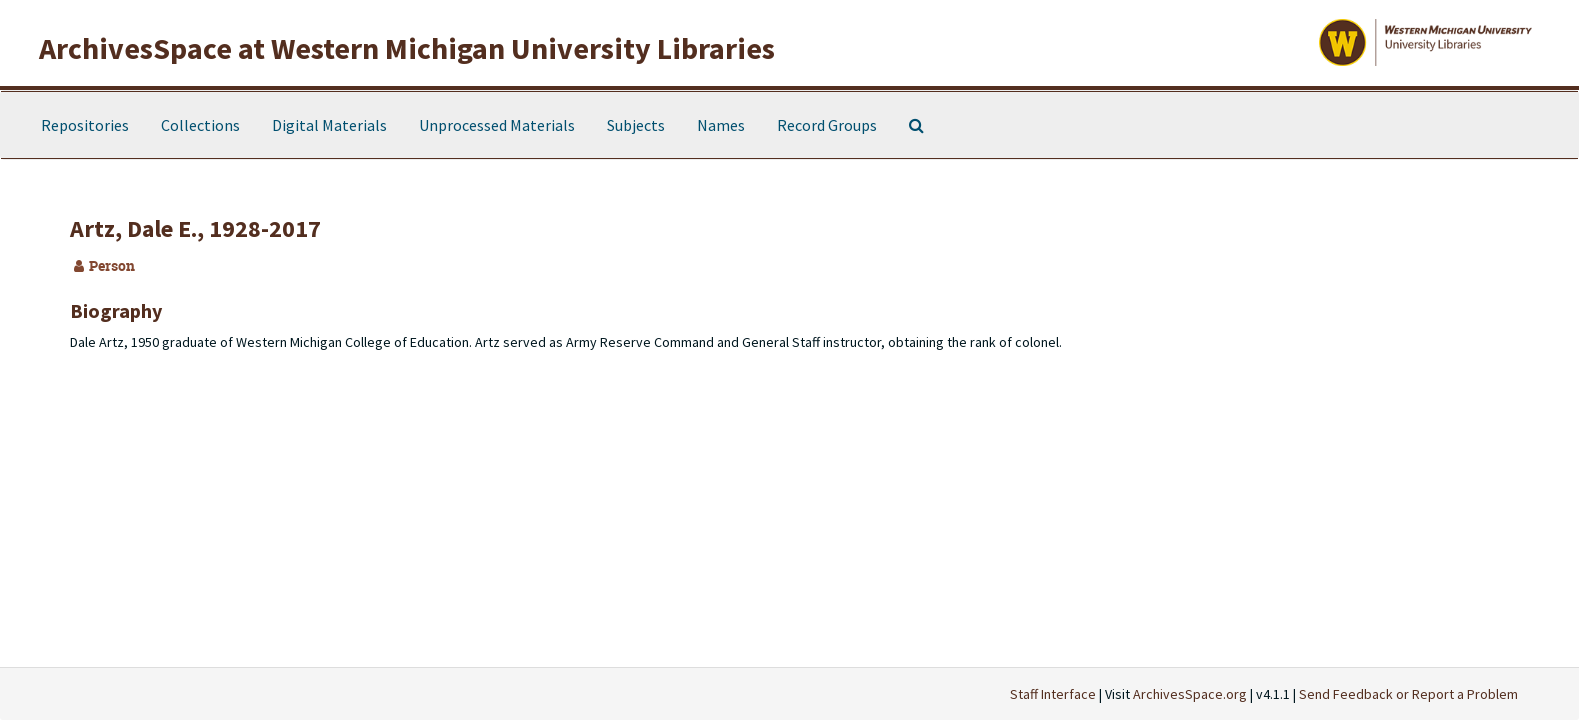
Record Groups (827, 125)
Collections (200, 125)
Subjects (636, 125)
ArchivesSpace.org (1190, 694)
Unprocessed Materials (497, 125)
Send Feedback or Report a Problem (1408, 694)
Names (721, 125)
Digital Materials (329, 125)
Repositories (85, 125)
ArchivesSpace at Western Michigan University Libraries (407, 48)
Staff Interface (1053, 694)
